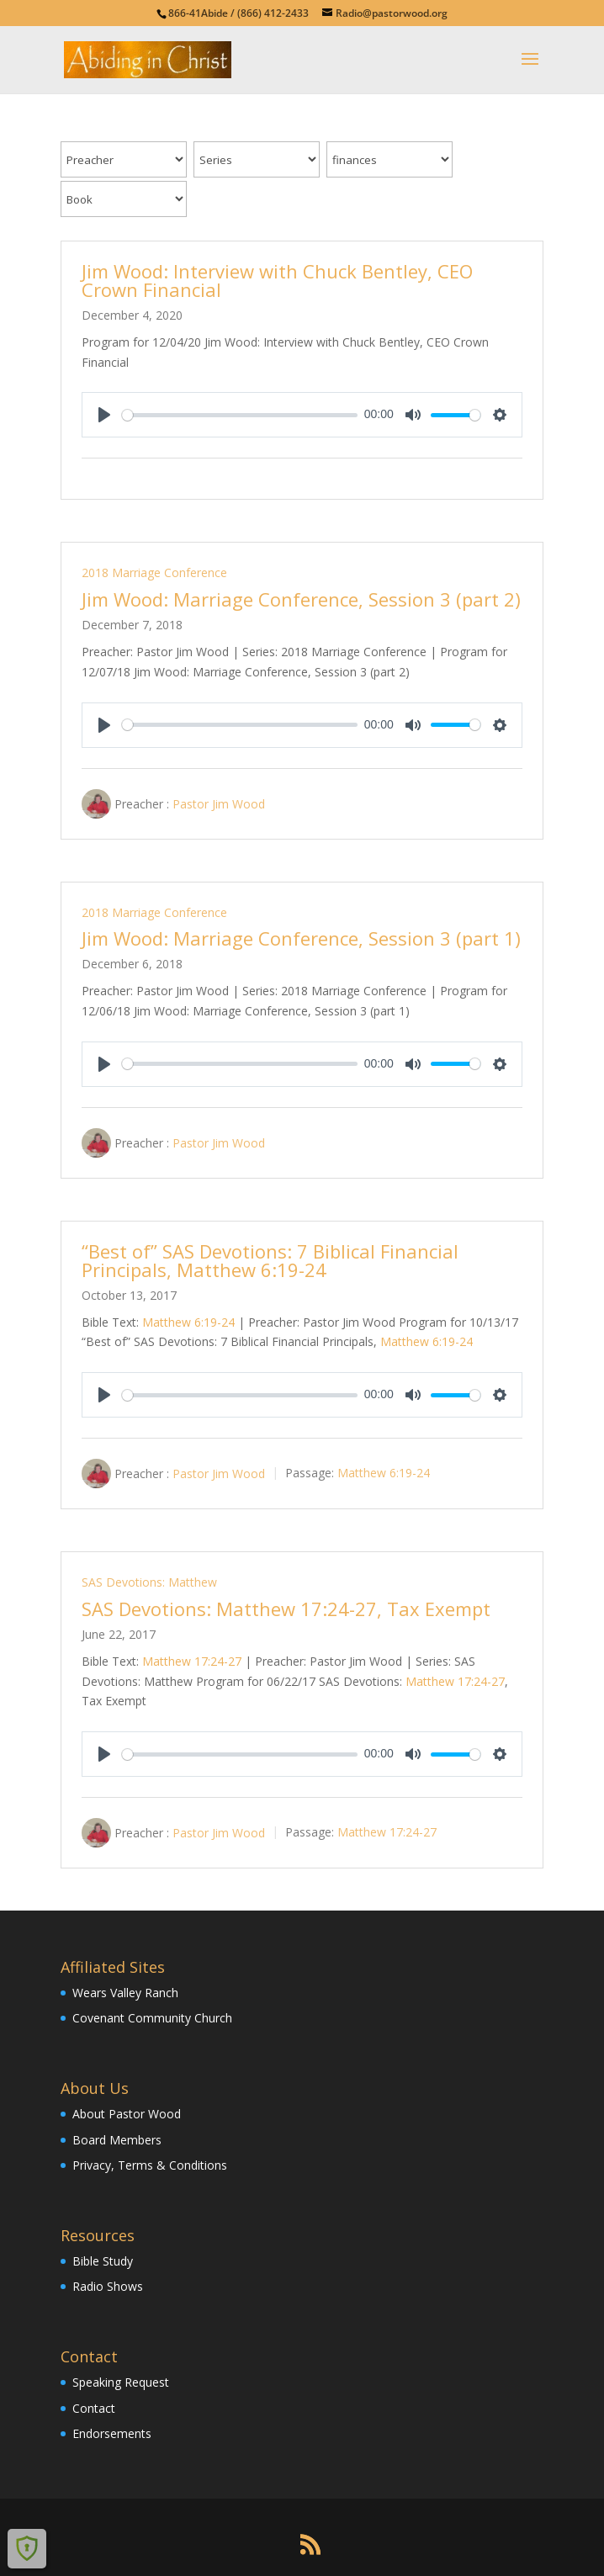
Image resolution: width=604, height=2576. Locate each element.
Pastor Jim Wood (218, 803)
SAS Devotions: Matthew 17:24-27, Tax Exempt (286, 1608)
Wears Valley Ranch (125, 1993)
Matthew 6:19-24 (188, 1322)
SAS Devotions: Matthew (149, 1582)
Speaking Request (120, 2382)
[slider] (240, 415)
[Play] (104, 414)
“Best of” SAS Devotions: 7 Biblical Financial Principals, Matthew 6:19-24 (270, 1260)
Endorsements (111, 2433)
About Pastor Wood (126, 2114)
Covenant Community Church (152, 2018)
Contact (93, 2408)
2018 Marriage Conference (154, 572)
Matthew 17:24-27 (191, 1661)
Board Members (117, 2140)
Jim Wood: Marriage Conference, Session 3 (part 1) (301, 938)
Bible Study (102, 2261)
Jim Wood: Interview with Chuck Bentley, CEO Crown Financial (277, 280)
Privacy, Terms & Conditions (149, 2165)
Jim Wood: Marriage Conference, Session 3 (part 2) (301, 599)
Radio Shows (107, 2286)
